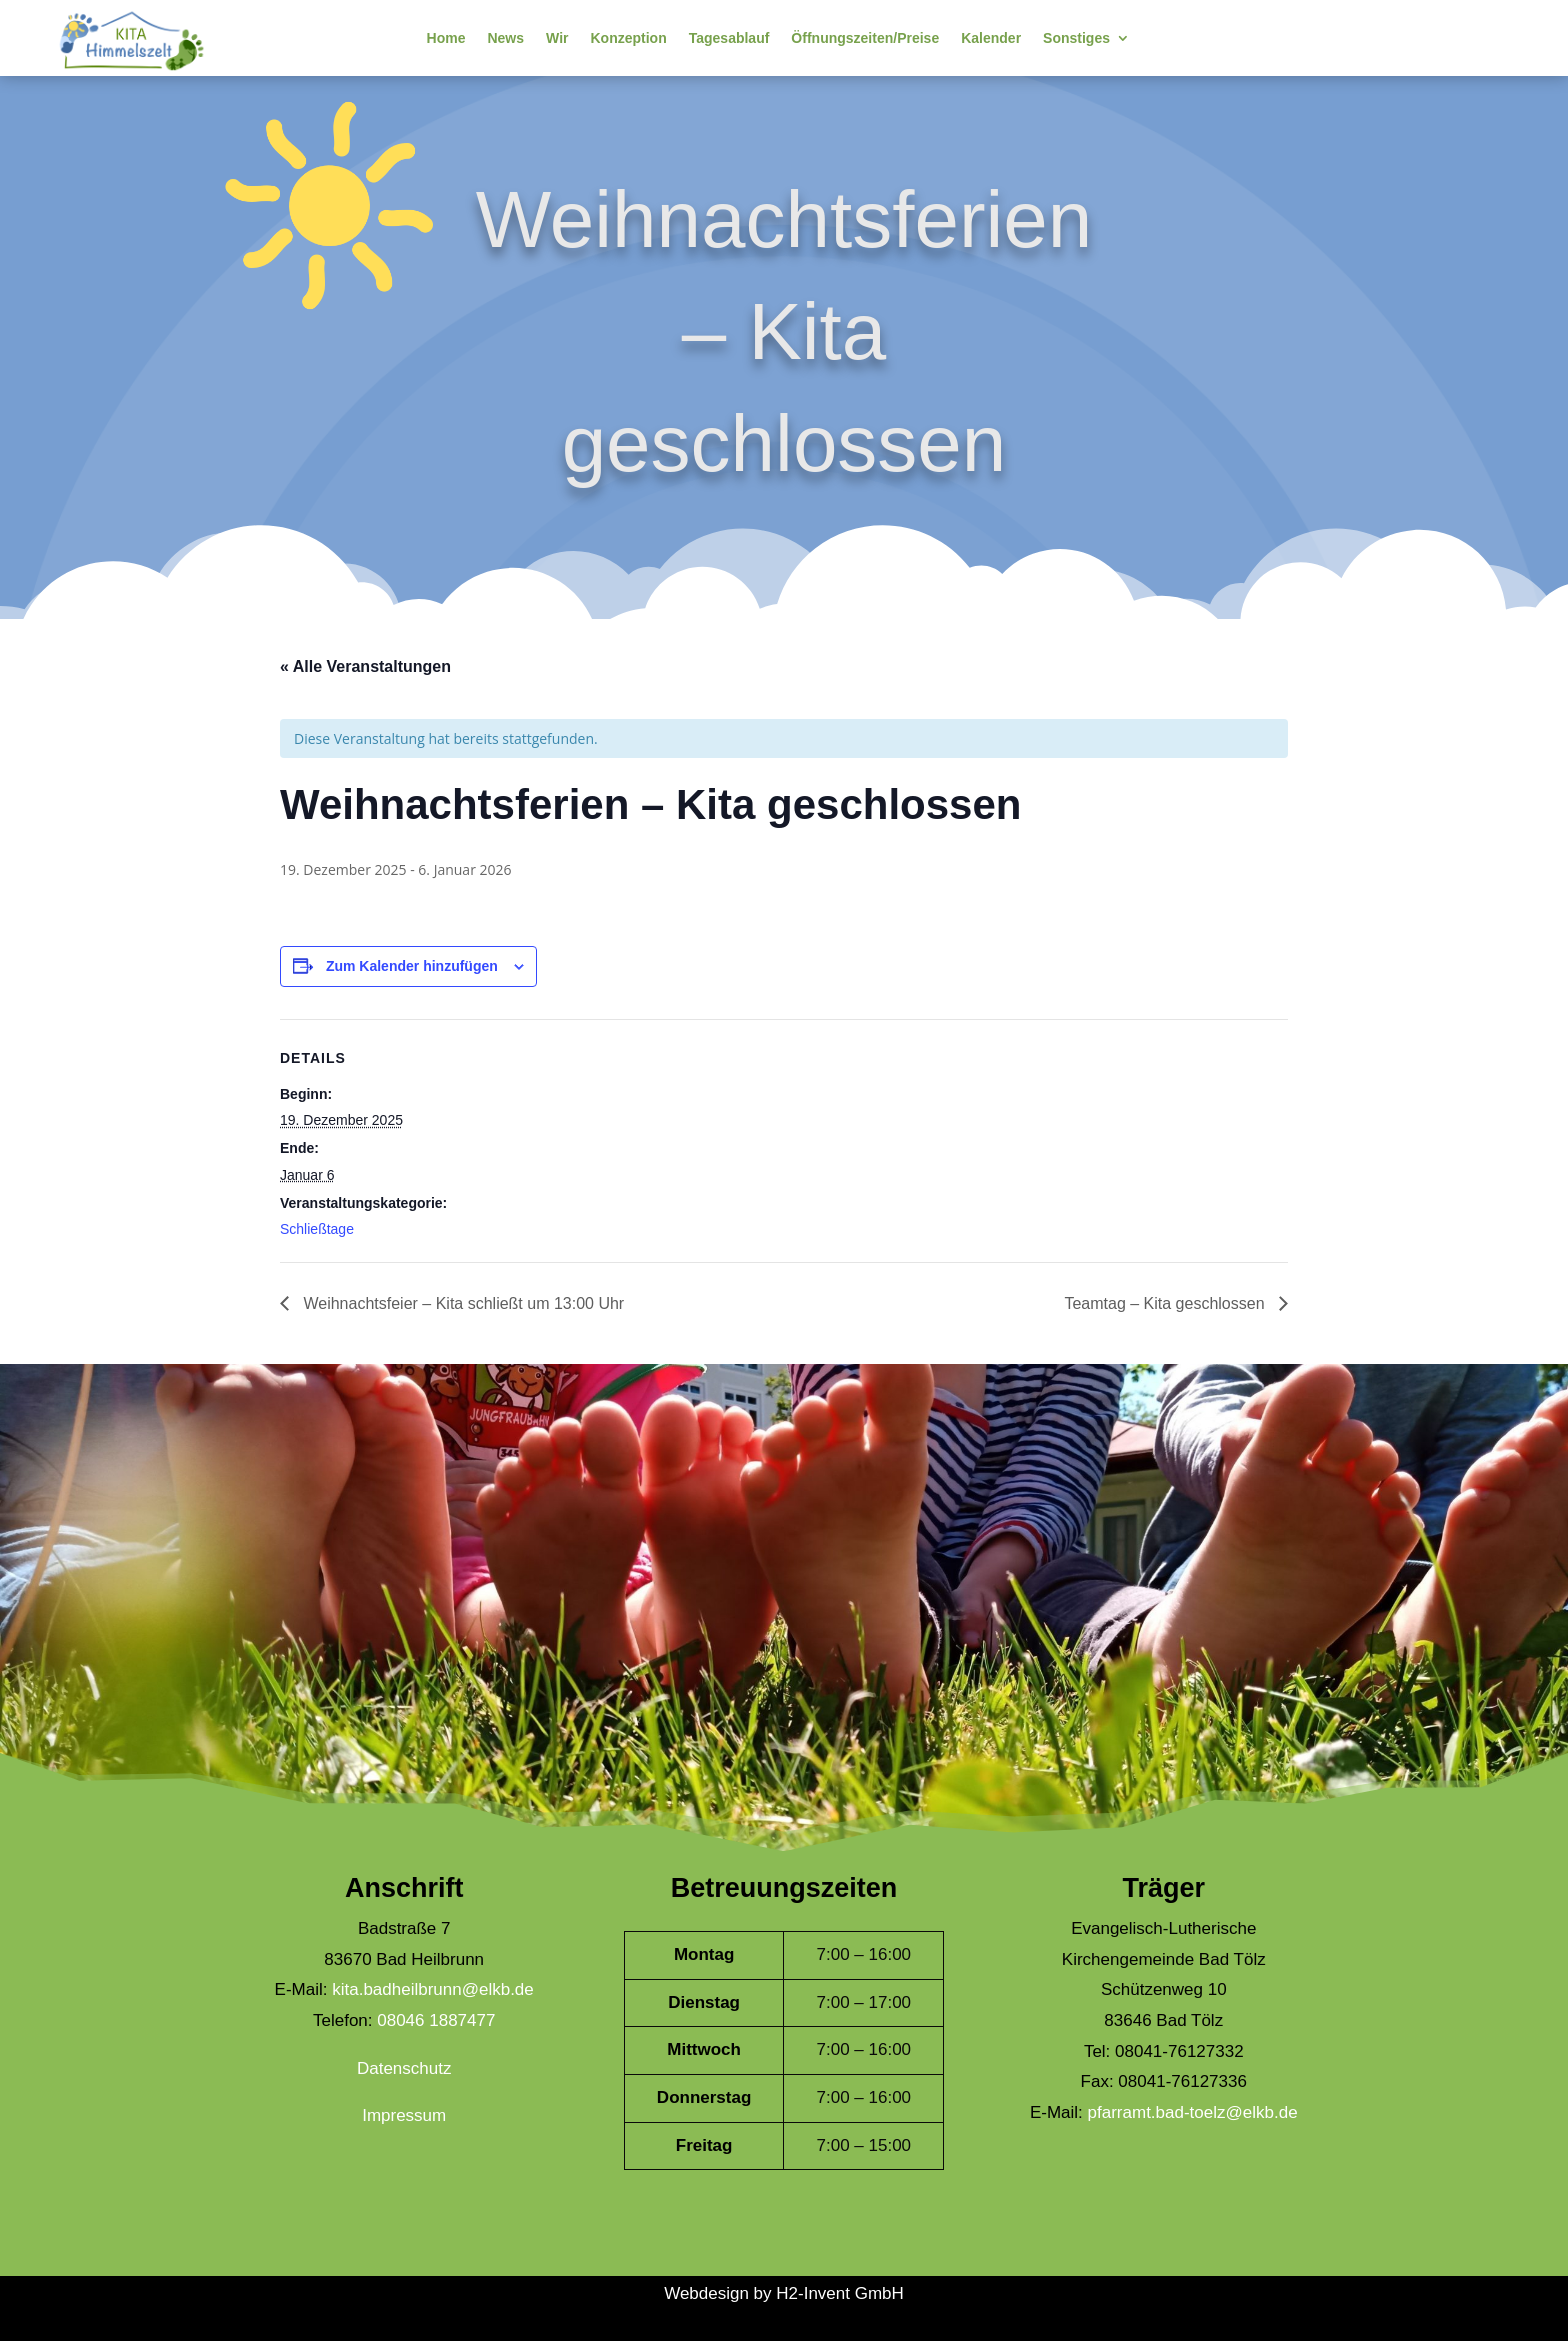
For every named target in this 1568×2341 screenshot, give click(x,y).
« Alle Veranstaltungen (365, 666)
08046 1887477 (436, 2020)
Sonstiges (1076, 38)
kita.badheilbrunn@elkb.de (433, 1989)
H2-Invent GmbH (840, 2293)
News (505, 38)
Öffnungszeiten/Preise (865, 38)
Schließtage (317, 1229)
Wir (557, 38)
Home (446, 38)
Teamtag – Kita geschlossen (1166, 1303)
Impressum (404, 2115)
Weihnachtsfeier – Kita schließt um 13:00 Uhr (461, 1303)
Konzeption (628, 38)
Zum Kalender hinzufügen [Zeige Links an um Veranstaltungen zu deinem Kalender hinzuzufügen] (412, 966)
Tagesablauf (729, 38)
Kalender (991, 38)
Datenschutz (404, 2068)
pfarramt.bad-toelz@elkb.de (1193, 2112)
